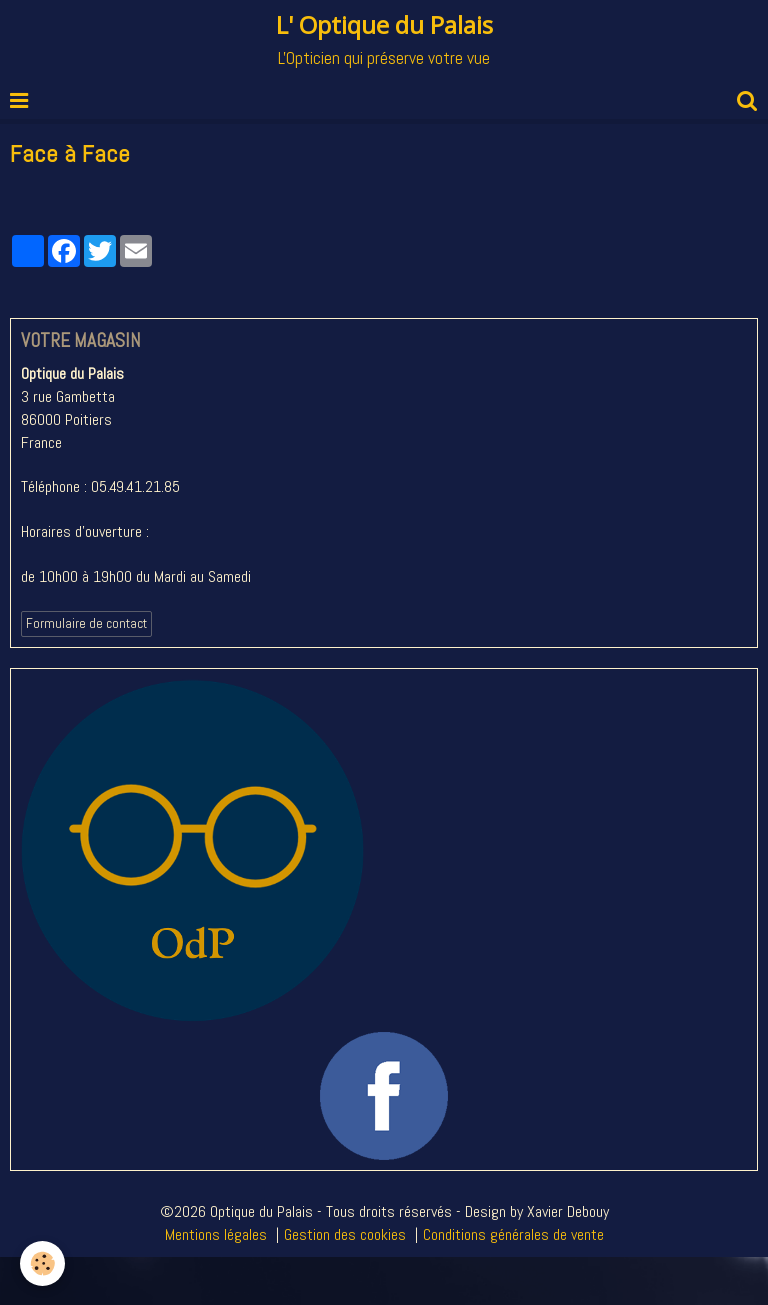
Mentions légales (216, 1234)
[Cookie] (42, 1263)
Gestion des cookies (345, 1234)
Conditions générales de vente (513, 1234)
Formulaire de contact (86, 623)
